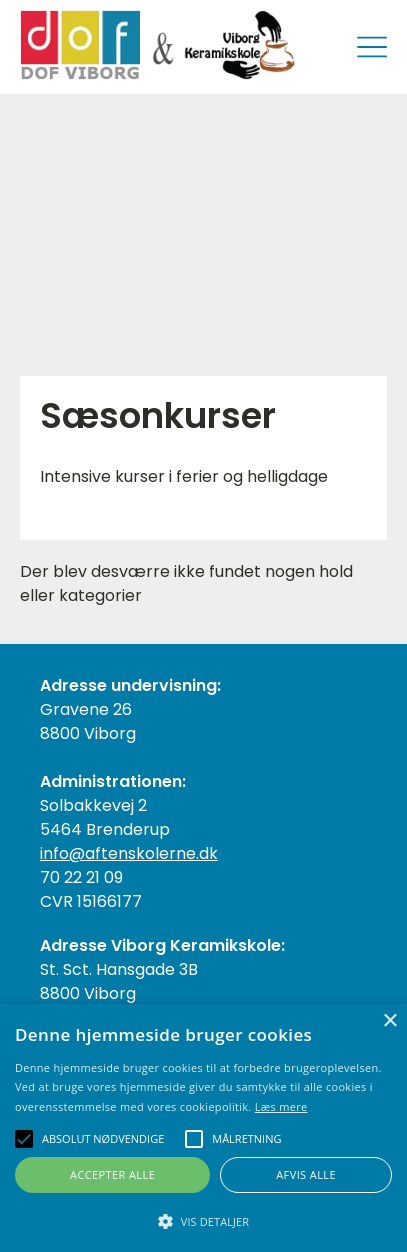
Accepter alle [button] (112, 1174)
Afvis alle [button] (306, 1174)
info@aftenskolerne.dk (129, 853)
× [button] (389, 1021)
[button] (203, 1220)
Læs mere (281, 1106)
